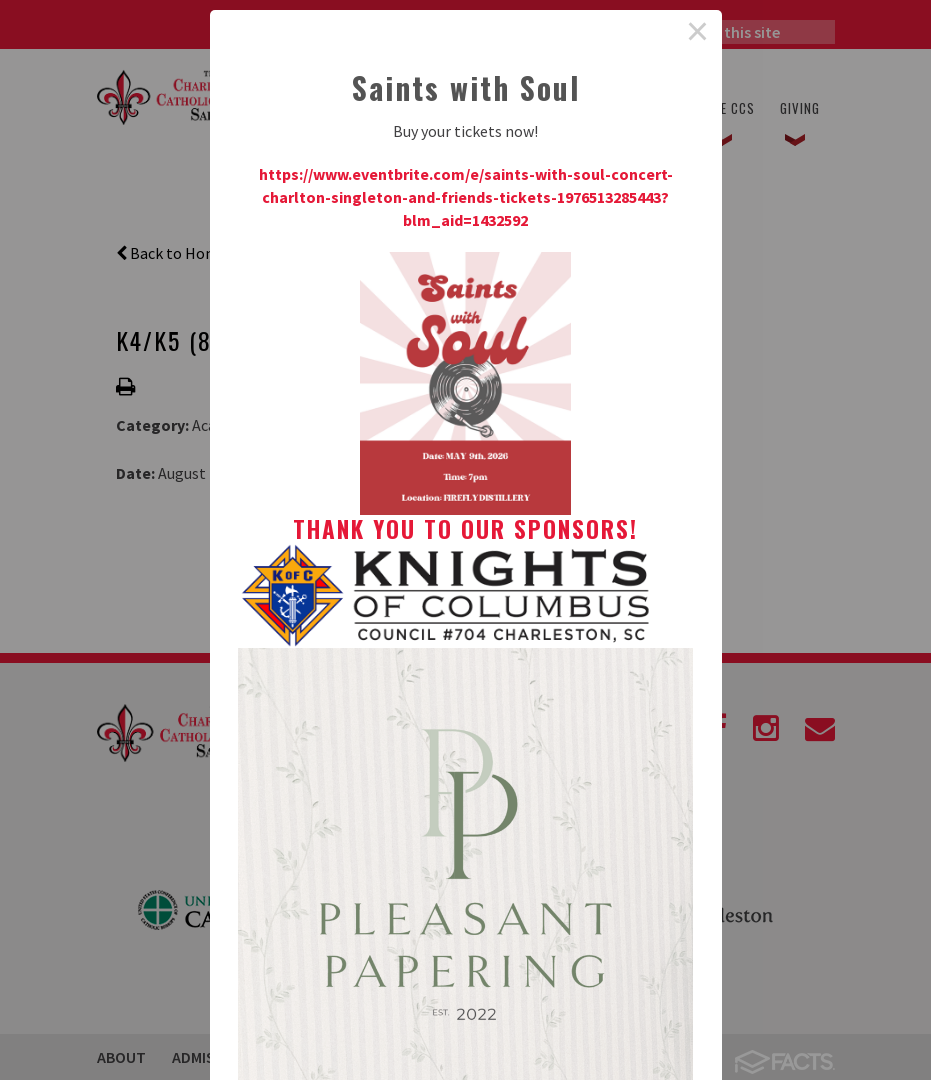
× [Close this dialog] (698, 34)
